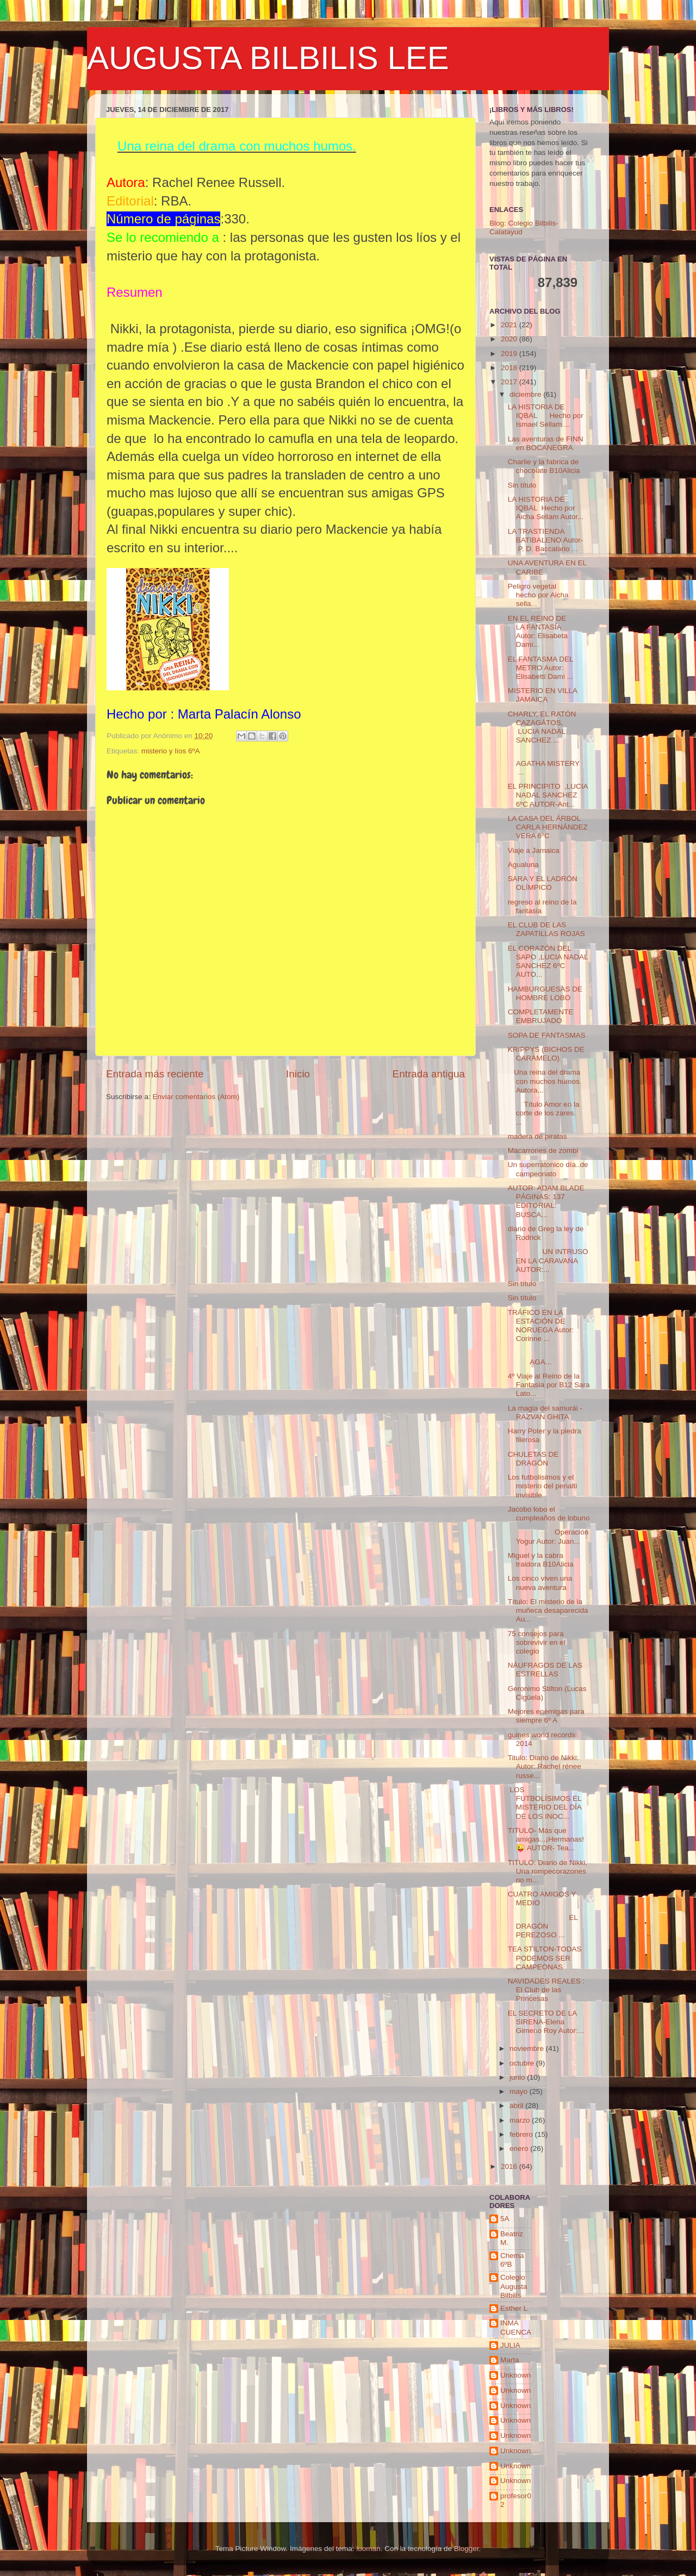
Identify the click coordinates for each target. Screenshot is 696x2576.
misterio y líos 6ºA (170, 751)
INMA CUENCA (515, 2327)
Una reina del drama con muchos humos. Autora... (545, 1081)
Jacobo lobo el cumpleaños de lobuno (549, 1513)
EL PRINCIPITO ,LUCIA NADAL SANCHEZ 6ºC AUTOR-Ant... (548, 795)
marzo (520, 2120)
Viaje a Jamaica (534, 850)
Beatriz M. (511, 2238)
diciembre (526, 394)
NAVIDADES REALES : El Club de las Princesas (546, 1990)
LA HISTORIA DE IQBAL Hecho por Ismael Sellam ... (545, 415)
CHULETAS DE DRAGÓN (533, 1458)
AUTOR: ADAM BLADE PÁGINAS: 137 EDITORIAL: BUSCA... (547, 1201)
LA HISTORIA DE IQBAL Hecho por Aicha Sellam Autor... (546, 508)
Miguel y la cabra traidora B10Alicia (541, 1559)
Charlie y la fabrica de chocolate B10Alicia (544, 466)
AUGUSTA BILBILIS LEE (268, 58)
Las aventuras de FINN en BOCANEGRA (545, 443)
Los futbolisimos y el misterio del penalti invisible (542, 1486)
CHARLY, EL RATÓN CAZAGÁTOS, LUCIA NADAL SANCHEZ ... (542, 727)
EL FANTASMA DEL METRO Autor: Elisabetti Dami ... (540, 668)
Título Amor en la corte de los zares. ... (546, 1113)
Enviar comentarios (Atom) (196, 1097)
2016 (510, 2166)
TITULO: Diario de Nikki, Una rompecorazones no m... (547, 1871)
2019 (510, 354)
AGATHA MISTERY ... (548, 763)
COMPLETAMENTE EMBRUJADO (541, 1016)
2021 (510, 325)
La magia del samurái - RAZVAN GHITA (545, 1412)
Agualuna (523, 864)
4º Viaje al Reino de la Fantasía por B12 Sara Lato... (549, 1385)
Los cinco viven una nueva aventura (540, 1582)
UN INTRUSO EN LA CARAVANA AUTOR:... (548, 1260)
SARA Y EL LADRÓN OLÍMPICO (542, 883)
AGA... (547, 1357)
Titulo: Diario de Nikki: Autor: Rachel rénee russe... (544, 1766)
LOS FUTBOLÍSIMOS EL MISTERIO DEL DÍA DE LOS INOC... (544, 1803)
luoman (368, 2548)
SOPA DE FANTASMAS (547, 1035)
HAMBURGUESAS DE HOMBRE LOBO (545, 993)
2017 (510, 382)
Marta (509, 2360)
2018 (510, 368)
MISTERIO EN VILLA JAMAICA (542, 695)
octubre (522, 2063)
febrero (522, 2134)
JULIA (510, 2345)
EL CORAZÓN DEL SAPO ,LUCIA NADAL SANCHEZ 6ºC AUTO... (548, 961)
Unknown (515, 2375)
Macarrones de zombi (543, 1150)
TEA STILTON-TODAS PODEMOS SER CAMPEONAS (545, 1957)
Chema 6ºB (512, 2259)
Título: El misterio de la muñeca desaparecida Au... (548, 1610)
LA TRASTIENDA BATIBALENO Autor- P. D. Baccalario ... (545, 540)
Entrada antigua (429, 1074)
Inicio (298, 1074)
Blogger (466, 2548)
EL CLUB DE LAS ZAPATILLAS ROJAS (546, 929)
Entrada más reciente (155, 1074)
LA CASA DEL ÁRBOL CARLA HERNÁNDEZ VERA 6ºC (548, 827)
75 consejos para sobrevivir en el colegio (537, 1642)
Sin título (522, 485)
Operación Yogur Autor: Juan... (548, 1536)
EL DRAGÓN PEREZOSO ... (543, 1926)
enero (519, 2148)
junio (518, 2077)
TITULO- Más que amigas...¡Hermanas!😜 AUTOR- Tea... (546, 1839)
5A (504, 2219)
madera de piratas (537, 1136)
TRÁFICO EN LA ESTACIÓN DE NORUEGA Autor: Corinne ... (541, 1325)
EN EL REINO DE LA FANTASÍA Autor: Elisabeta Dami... (538, 631)
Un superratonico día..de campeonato (548, 1169)
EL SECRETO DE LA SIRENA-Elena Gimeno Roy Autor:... (546, 2022)
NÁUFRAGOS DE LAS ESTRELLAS (545, 1669)
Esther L (513, 2308)
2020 (510, 339)
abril (517, 2105)
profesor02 (515, 2500)
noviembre (527, 2048)
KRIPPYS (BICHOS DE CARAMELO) (546, 1053)
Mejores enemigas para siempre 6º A (546, 1715)
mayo (519, 2091)
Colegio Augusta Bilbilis (513, 2286)
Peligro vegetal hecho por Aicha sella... (545, 595)
